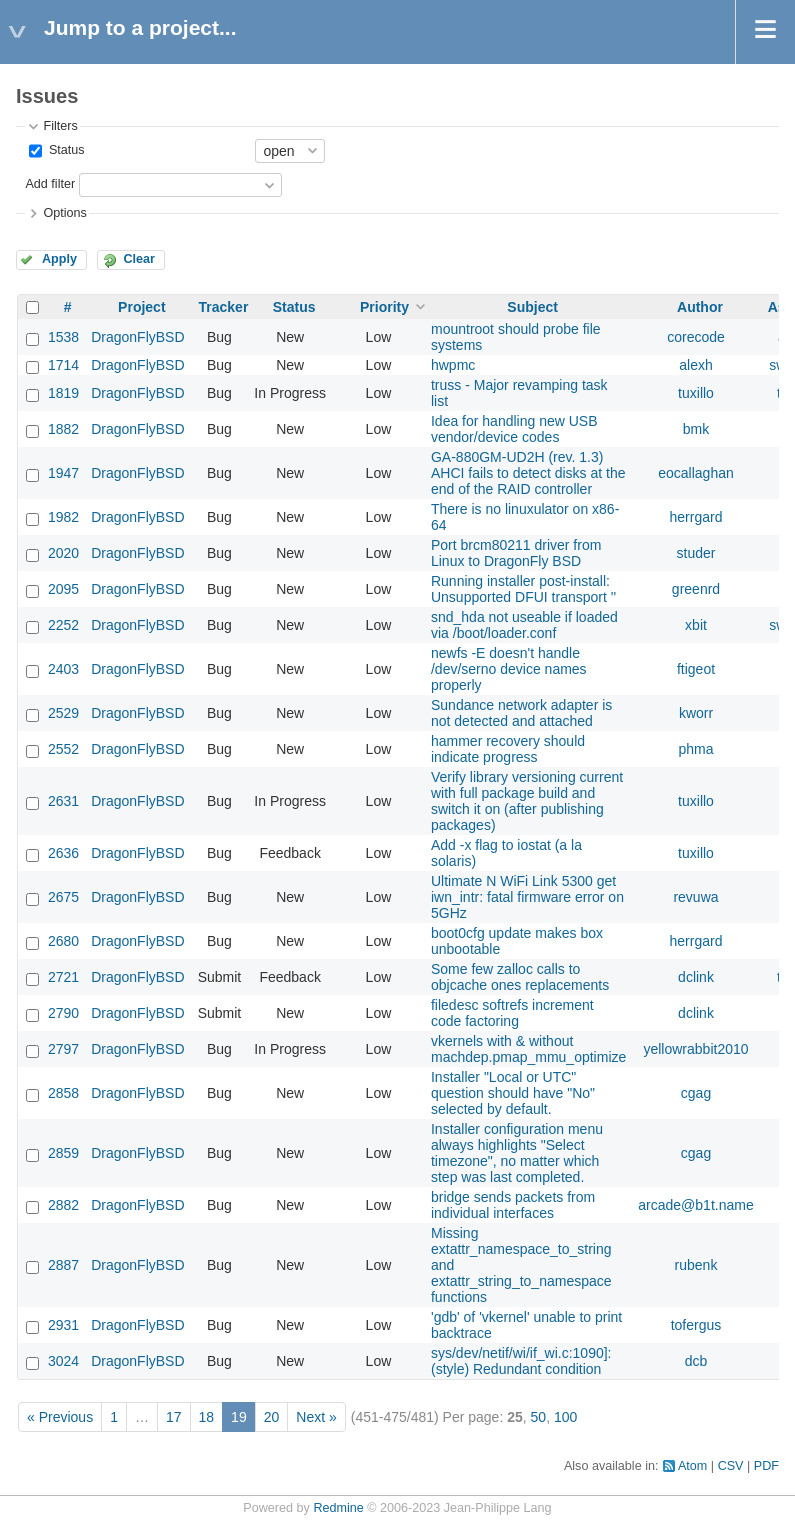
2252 (63, 625)
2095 (63, 589)
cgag (696, 1093)
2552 (63, 749)
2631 (63, 801)
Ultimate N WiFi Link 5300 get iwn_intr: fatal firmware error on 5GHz (527, 897)
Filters (60, 126)
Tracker (224, 307)
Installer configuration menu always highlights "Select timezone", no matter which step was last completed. (517, 1153)
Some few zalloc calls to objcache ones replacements (520, 977)
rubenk (696, 1265)
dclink (696, 977)
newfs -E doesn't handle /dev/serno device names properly (509, 669)
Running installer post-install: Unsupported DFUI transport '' (523, 589)
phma (695, 749)
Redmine (338, 1508)
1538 (63, 337)
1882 (63, 429)
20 (272, 1417)
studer (696, 553)
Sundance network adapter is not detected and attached (521, 713)
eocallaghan (696, 473)
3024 (63, 1361)
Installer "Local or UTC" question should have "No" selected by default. (513, 1093)
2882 (63, 1205)
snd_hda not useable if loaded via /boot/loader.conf (524, 625)
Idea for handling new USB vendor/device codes (514, 429)
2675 (63, 897)
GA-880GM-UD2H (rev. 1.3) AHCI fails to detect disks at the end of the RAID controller (528, 473)
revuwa (695, 897)
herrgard (696, 517)
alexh (695, 365)
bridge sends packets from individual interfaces (513, 1205)
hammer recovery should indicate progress (508, 749)
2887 (63, 1265)
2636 (63, 853)
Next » (316, 1417)
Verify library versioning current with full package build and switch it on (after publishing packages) (527, 801)
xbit (696, 625)
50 (539, 1417)
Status (64, 150)
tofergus (696, 1325)
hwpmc (453, 365)
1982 (63, 517)
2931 (63, 1325)
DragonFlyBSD (137, 337)
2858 (63, 1093)
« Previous (60, 1417)
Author (700, 307)
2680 (63, 941)
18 (207, 1417)
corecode (696, 337)
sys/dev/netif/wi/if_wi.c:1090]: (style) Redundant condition (521, 1361)
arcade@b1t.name (695, 1205)
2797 (63, 1049)
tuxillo (696, 393)
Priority (384, 307)
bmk (696, 429)
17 (174, 1417)
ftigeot (696, 669)
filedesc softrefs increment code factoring (512, 1013)
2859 (63, 1153)
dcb (696, 1361)
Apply (59, 259)
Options (64, 213)
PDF (766, 1466)
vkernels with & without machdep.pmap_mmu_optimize (528, 1049)
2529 (63, 713)
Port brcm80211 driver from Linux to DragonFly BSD (516, 553)
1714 (63, 365)
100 (565, 1417)
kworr (696, 713)
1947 (63, 473)
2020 (63, 553)
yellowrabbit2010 (695, 1049)
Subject (532, 307)
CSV (731, 1466)
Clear (139, 259)
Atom (692, 1466)
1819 (63, 393)
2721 (63, 977)
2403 (63, 669)
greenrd (696, 589)
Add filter (50, 184)
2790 (63, 1013)
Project (141, 307)
